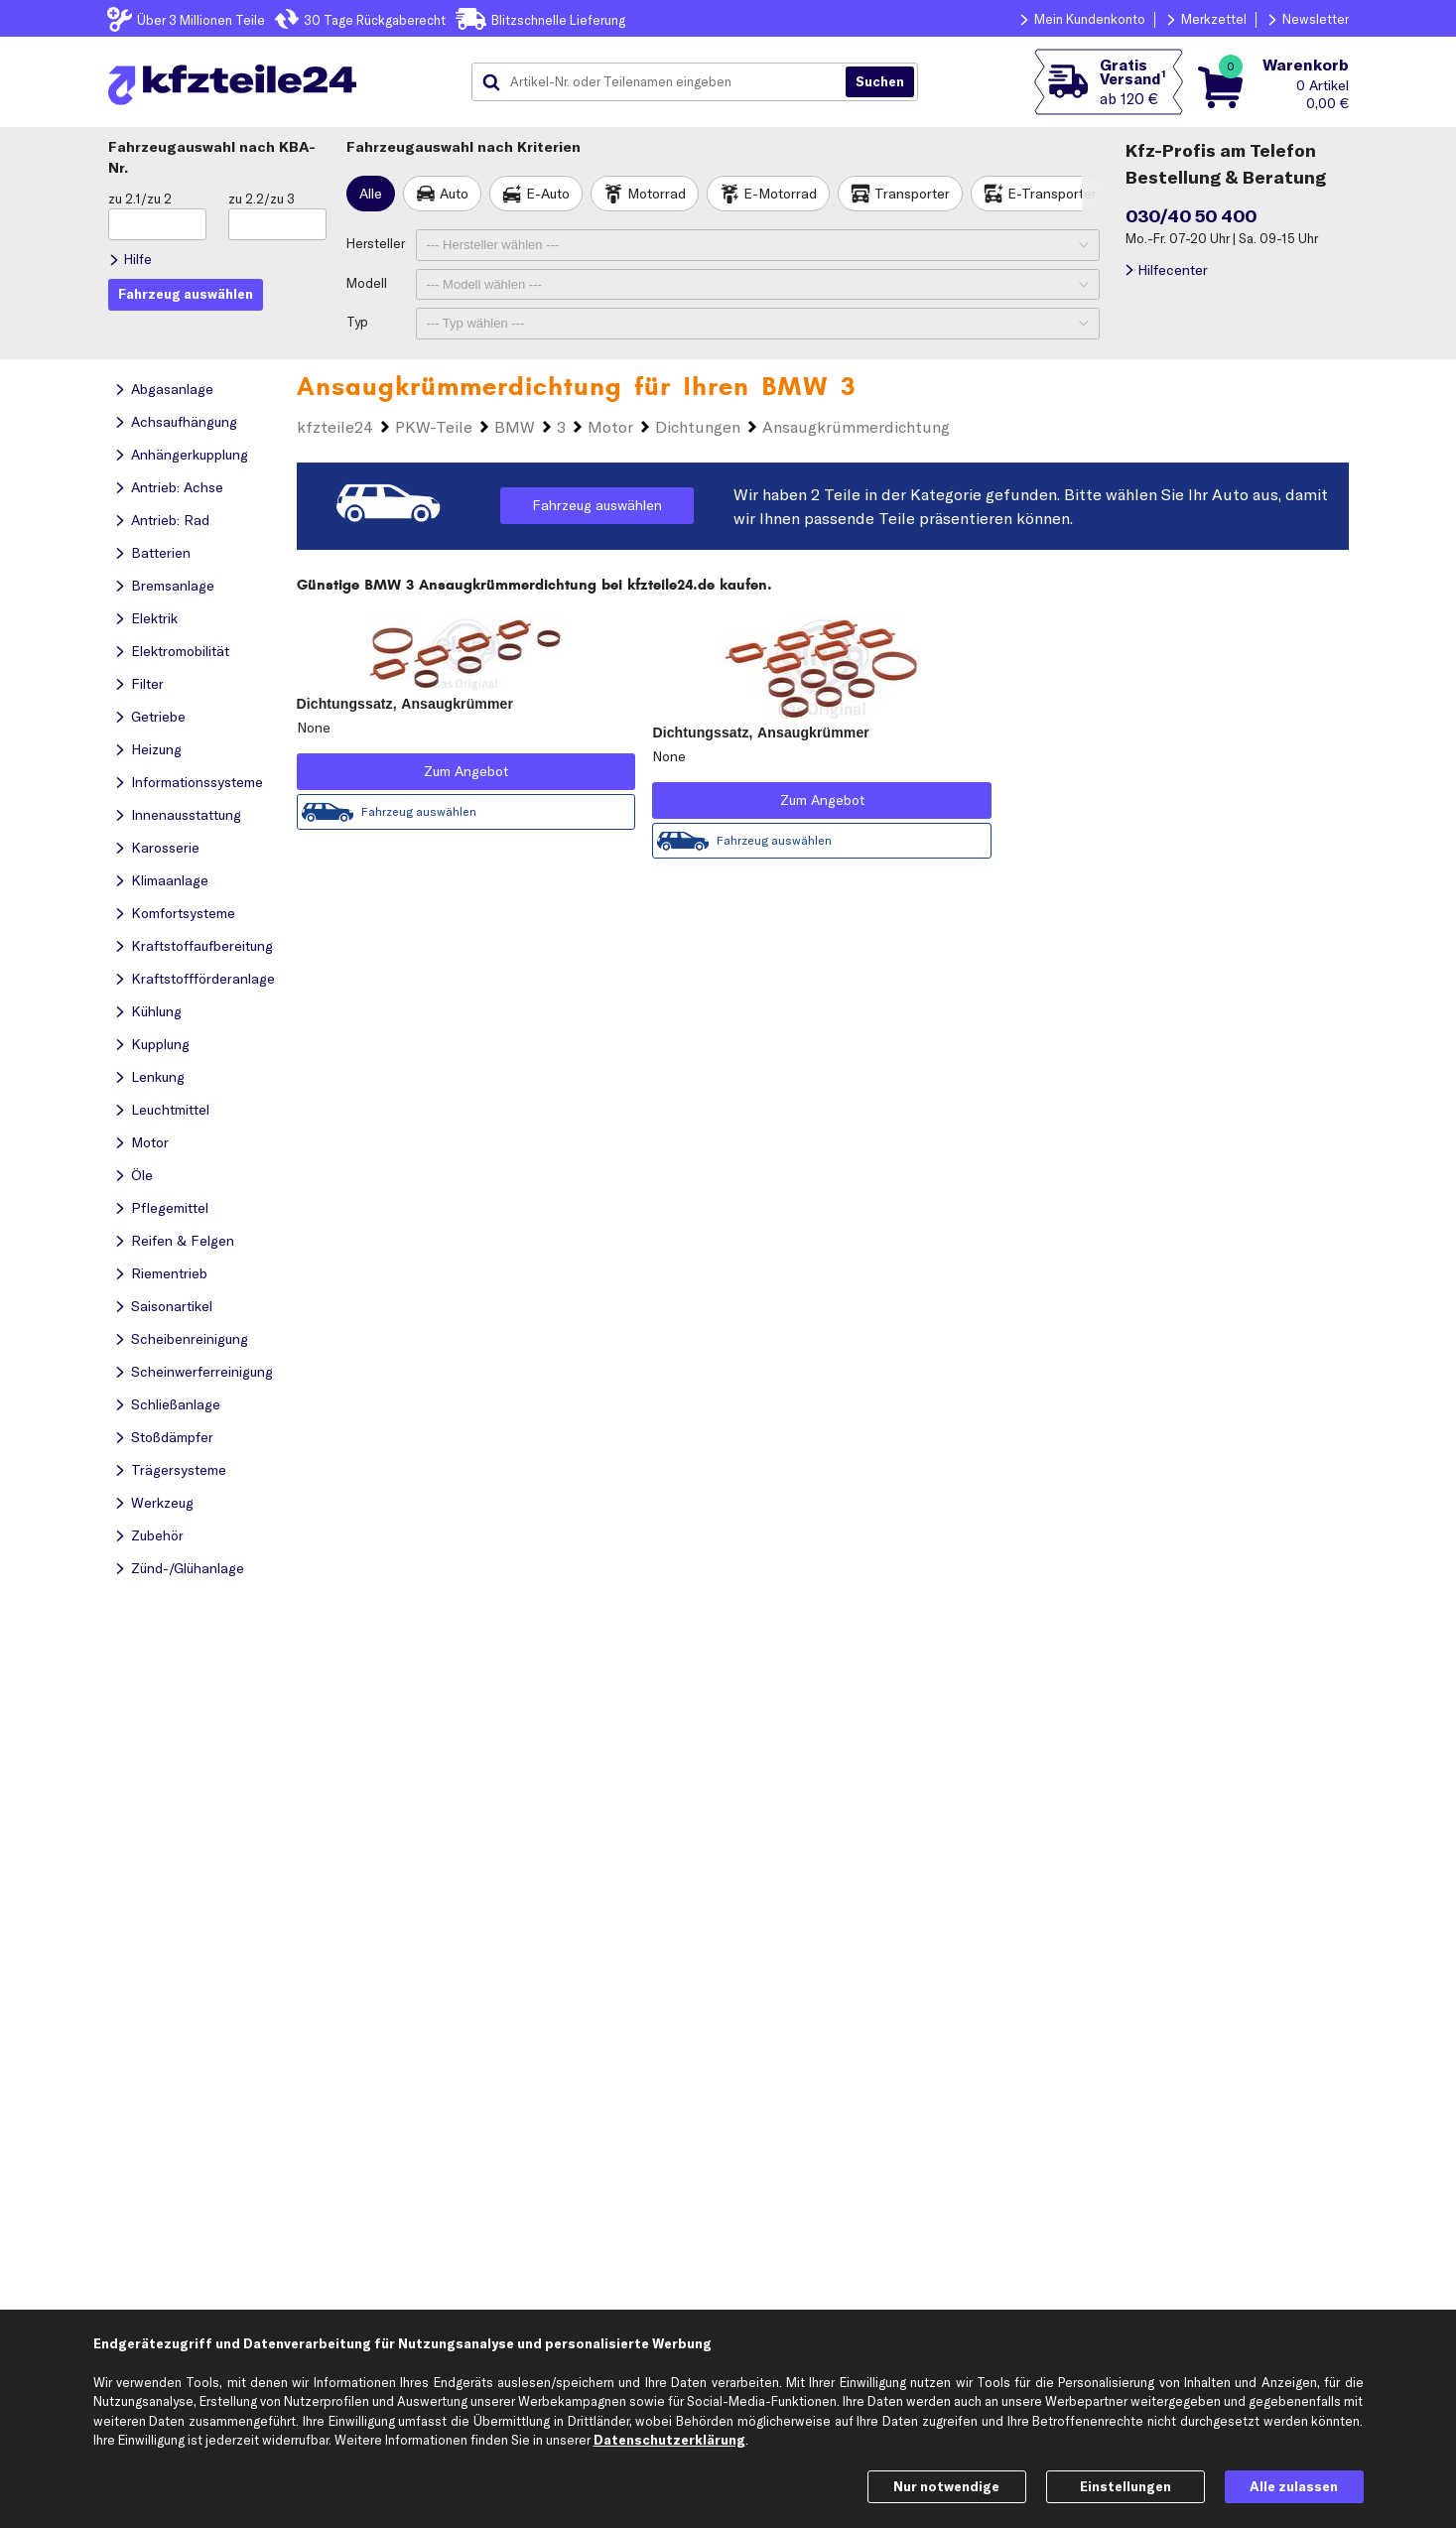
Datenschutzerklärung (669, 2440)
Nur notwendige (946, 2486)
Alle (370, 193)
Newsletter (1315, 19)
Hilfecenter (1172, 270)
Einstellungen (1125, 2486)
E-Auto (548, 193)
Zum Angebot (466, 771)
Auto (454, 193)
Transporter (912, 193)
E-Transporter (1052, 193)
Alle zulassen (1294, 2486)
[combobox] (666, 82)
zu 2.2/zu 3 (261, 198)
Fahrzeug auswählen (597, 505)
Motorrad (656, 193)
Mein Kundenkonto (1089, 19)
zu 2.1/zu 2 (140, 198)
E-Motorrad (780, 193)
